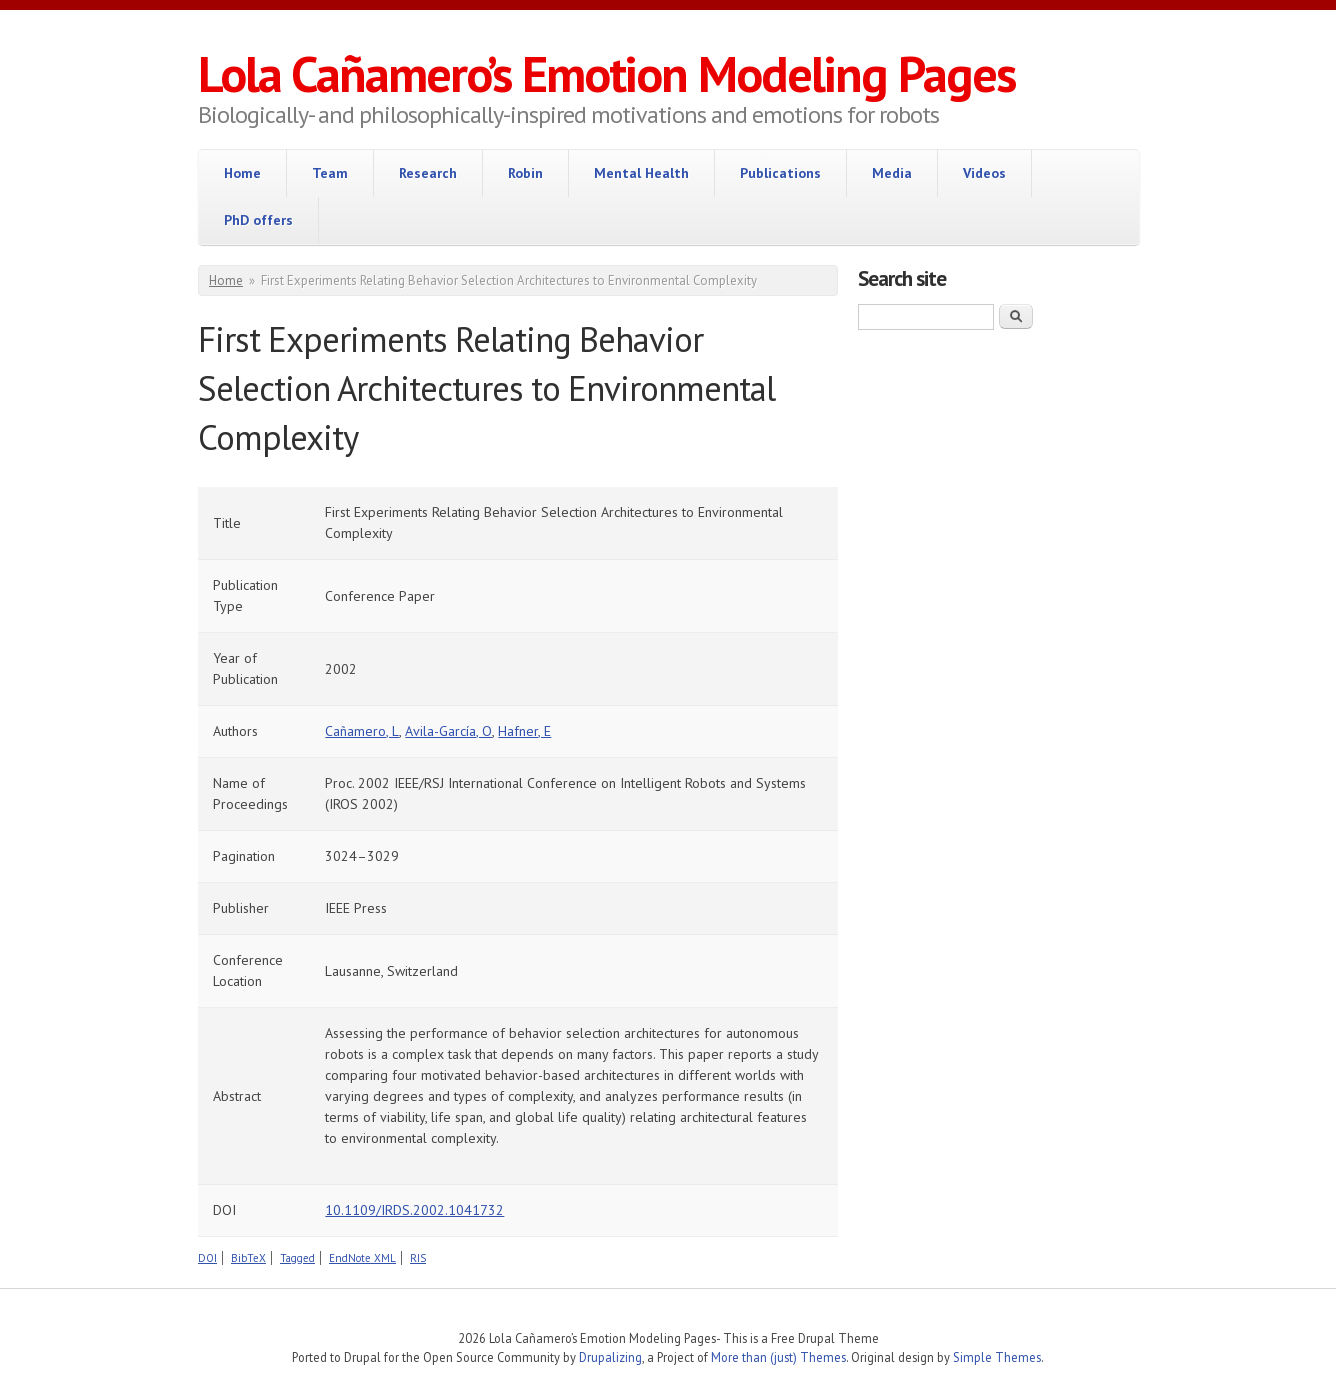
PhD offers (258, 220)
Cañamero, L (362, 731)
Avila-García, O (448, 731)
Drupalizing (610, 1357)
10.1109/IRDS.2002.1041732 (414, 1210)
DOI (207, 1258)
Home (242, 173)
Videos (984, 173)
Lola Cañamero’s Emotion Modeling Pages (606, 73)
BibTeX (248, 1258)
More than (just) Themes (778, 1357)
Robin (525, 173)
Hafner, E (524, 731)
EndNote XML (362, 1258)
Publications (780, 173)
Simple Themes (997, 1357)
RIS (418, 1258)
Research (428, 173)
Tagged (297, 1258)
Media (892, 173)
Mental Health (641, 173)
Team (330, 173)
